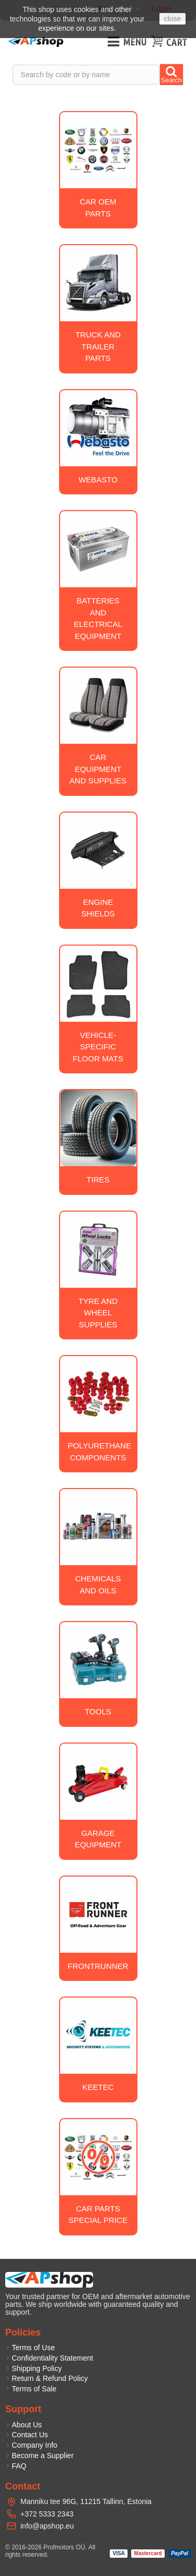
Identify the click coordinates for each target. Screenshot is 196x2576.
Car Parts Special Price (98, 2214)
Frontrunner (98, 1966)
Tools (98, 1711)
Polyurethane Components (99, 1451)
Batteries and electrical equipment (98, 618)
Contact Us (26, 2434)
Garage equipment (98, 1839)
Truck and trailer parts (98, 346)
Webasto (98, 479)
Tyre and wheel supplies (98, 1313)
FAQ (16, 2466)
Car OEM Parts (97, 207)
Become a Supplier (39, 2455)
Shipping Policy (33, 2368)
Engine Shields (97, 908)
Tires (97, 1179)
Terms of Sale (30, 2389)
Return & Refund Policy (46, 2378)
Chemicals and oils (98, 1584)
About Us (23, 2425)
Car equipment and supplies (98, 769)
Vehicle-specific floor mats (98, 1047)
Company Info (31, 2445)
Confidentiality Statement (49, 2358)
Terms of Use (30, 2347)
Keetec (97, 2087)
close (172, 19)
